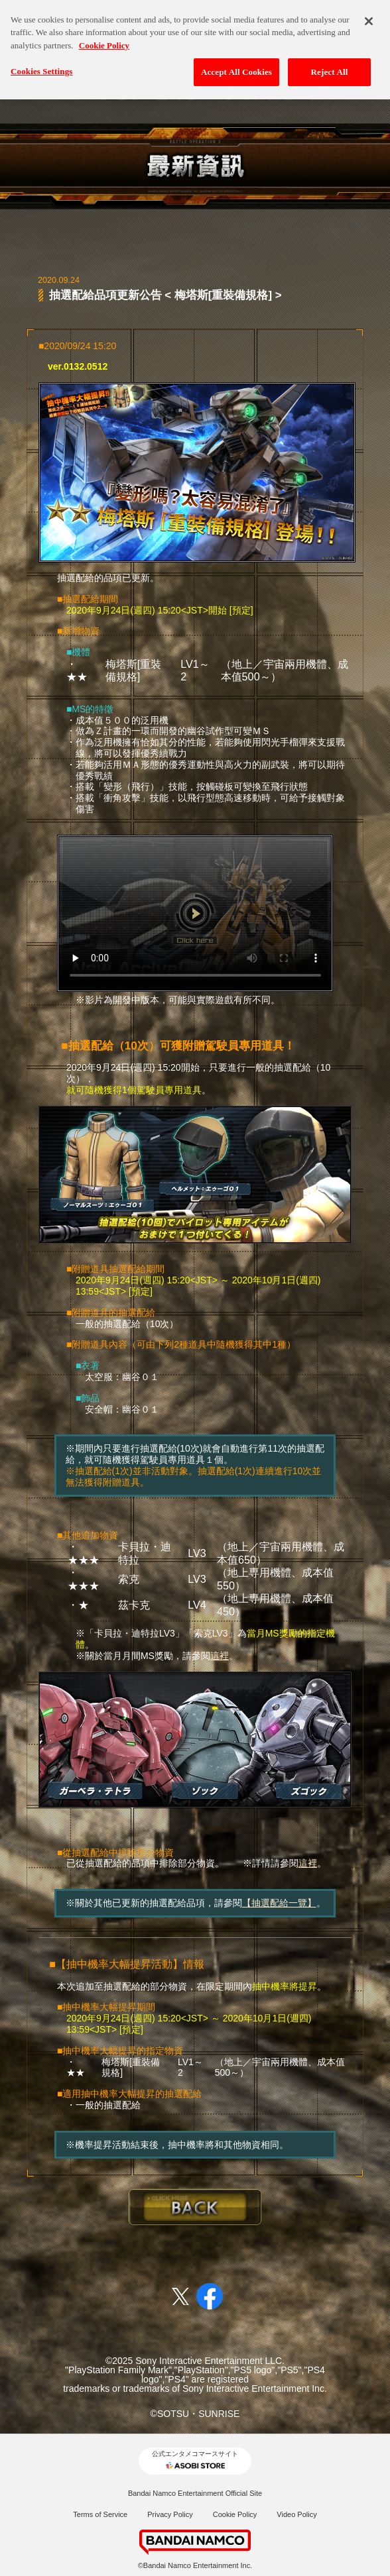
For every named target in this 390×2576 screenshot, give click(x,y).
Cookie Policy (235, 2514)
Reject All (329, 65)
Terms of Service (100, 2514)
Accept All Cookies (236, 65)
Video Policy (296, 2514)
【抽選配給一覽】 (279, 1903)
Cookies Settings (41, 64)
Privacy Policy (169, 2514)
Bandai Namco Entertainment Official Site (195, 2493)
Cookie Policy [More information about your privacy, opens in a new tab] (104, 37)
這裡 (219, 1655)
